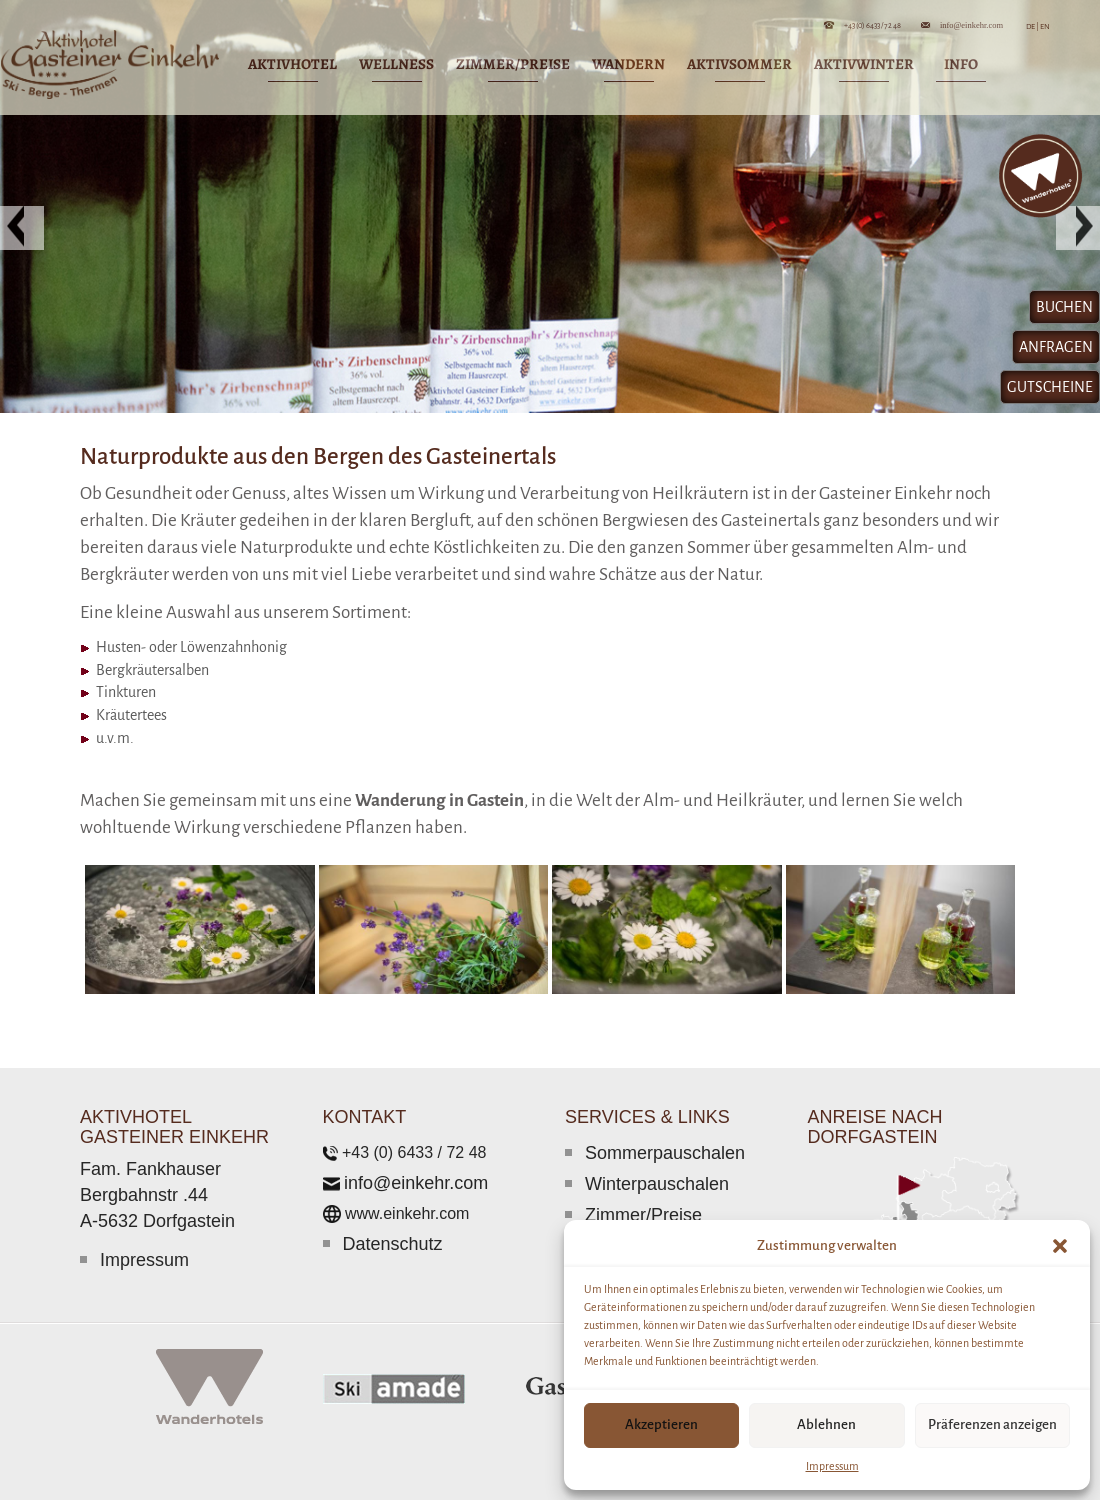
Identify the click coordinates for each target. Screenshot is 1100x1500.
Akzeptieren (661, 1424)
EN (1044, 26)
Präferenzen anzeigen (992, 1424)
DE (1032, 26)
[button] (1060, 1246)
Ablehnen (826, 1424)
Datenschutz (393, 1244)
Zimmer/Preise (643, 1215)
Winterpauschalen (657, 1184)
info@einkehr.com (971, 24)
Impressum (832, 1466)
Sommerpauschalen (665, 1153)
